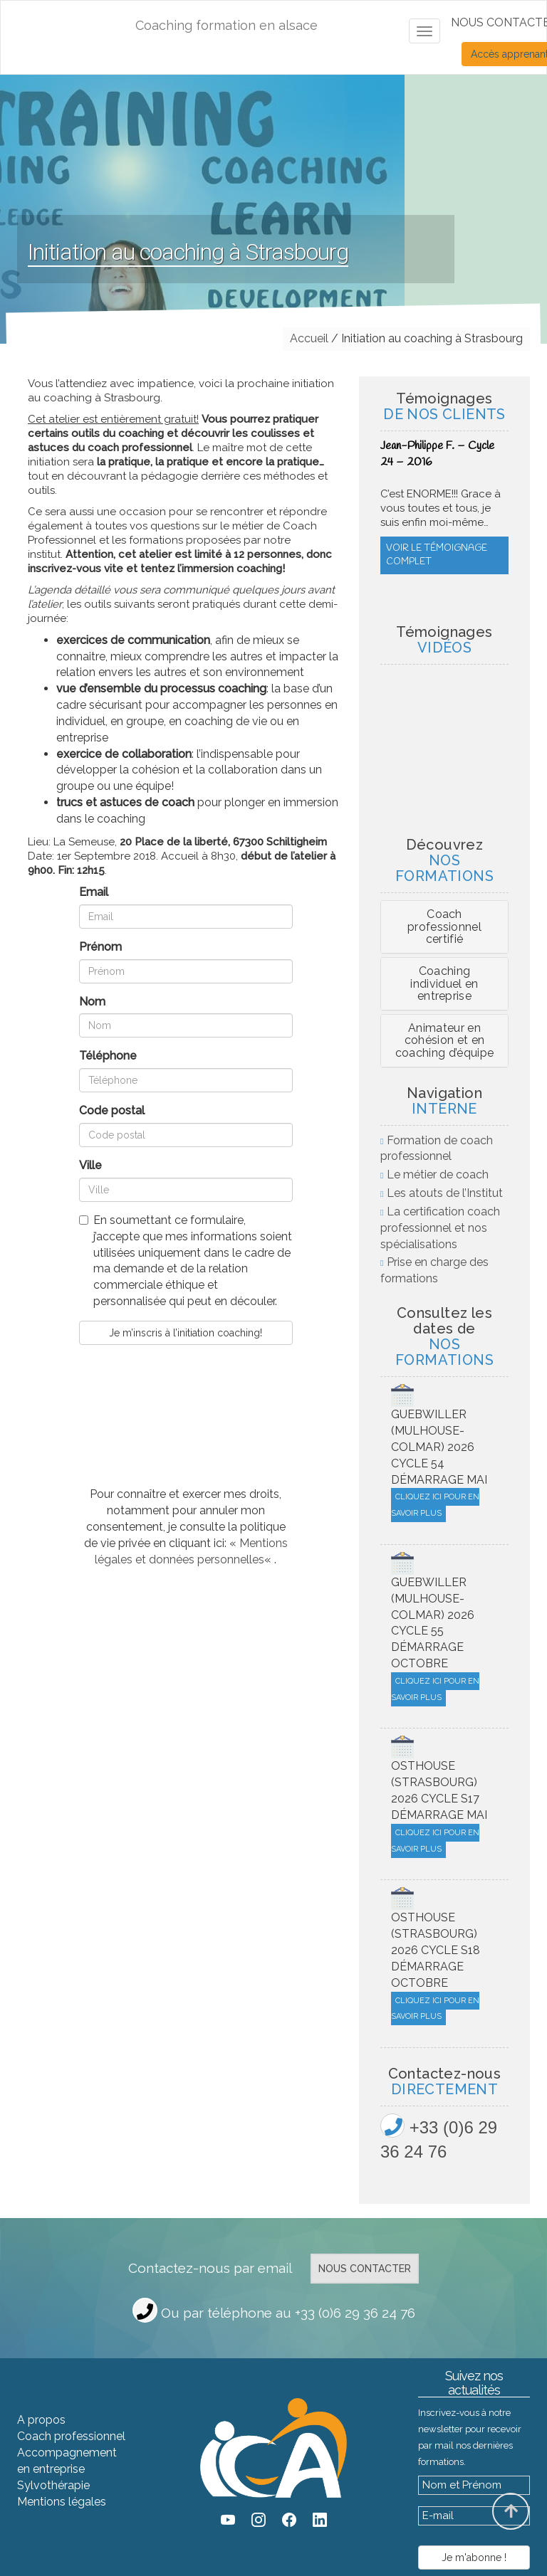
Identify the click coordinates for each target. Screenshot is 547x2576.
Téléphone (108, 1055)
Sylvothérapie (53, 2485)
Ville (90, 1165)
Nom (92, 1001)
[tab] (444, 927)
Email (93, 892)
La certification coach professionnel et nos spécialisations (440, 1228)
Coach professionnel (71, 2436)
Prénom (100, 947)
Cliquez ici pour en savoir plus (435, 1505)
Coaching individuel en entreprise (444, 983)
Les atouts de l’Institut (445, 1193)
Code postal (112, 1110)
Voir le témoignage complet (436, 583)
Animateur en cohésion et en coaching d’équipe (444, 1040)
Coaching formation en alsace (226, 25)
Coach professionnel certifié (444, 926)
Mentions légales (61, 2501)
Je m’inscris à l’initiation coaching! (185, 1333)
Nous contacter (364, 2268)
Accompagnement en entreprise (67, 2461)
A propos (41, 2420)
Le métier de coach (438, 1174)
